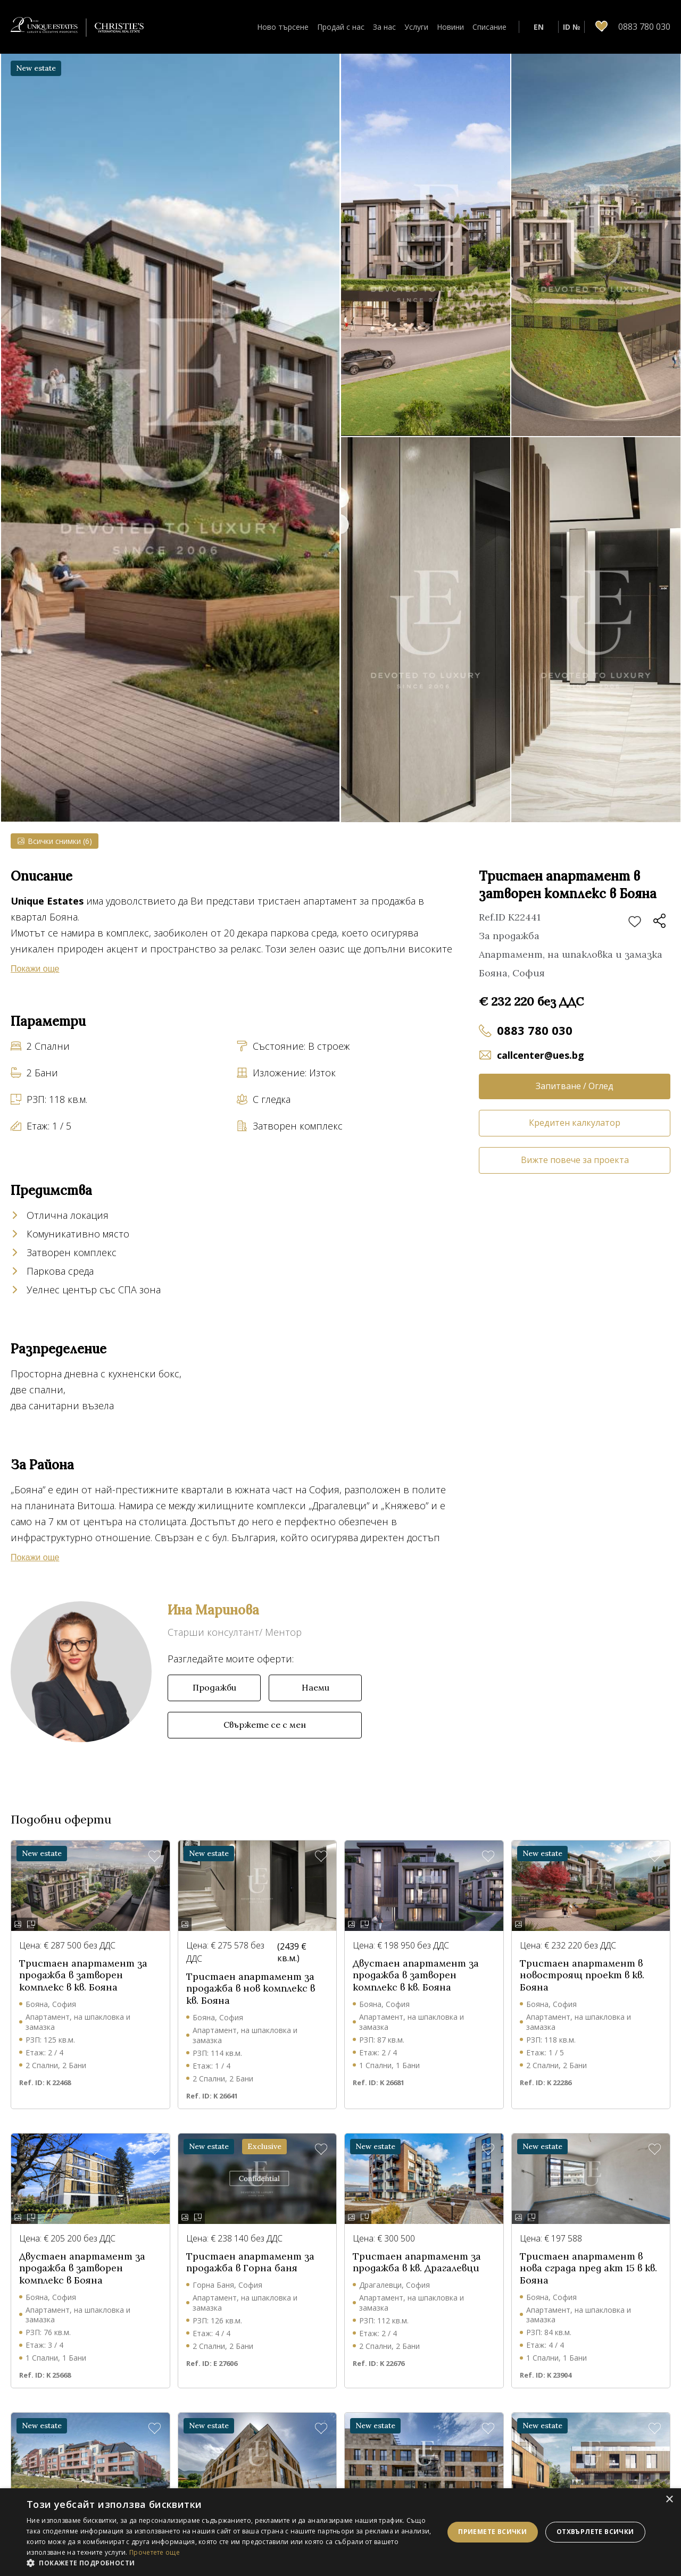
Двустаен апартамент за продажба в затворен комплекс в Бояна (82, 2268)
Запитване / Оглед (574, 1086)
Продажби (214, 1687)
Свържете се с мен (264, 1724)
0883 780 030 (534, 1030)
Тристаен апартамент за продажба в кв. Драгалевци (417, 2262)
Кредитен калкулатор (574, 1122)
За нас (384, 27)
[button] (229, 2562)
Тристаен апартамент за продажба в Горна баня (250, 2262)
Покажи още (35, 968)
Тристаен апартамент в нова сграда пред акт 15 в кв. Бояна (588, 2268)
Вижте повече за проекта (575, 1160)
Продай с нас (340, 27)
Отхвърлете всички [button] (595, 2531)
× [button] (669, 2500)
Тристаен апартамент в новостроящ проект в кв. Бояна (582, 1975)
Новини (450, 27)
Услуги (416, 27)
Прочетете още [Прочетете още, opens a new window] (154, 2552)
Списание (489, 27)
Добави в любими (634, 922)
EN (539, 27)
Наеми (315, 1687)
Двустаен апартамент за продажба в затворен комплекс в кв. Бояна (416, 1975)
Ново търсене (283, 27)
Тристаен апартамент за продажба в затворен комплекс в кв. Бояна (83, 1975)
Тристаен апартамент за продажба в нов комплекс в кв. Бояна (250, 1988)
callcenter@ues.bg (540, 1055)
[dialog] (340, 2532)
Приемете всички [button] (492, 2531)
